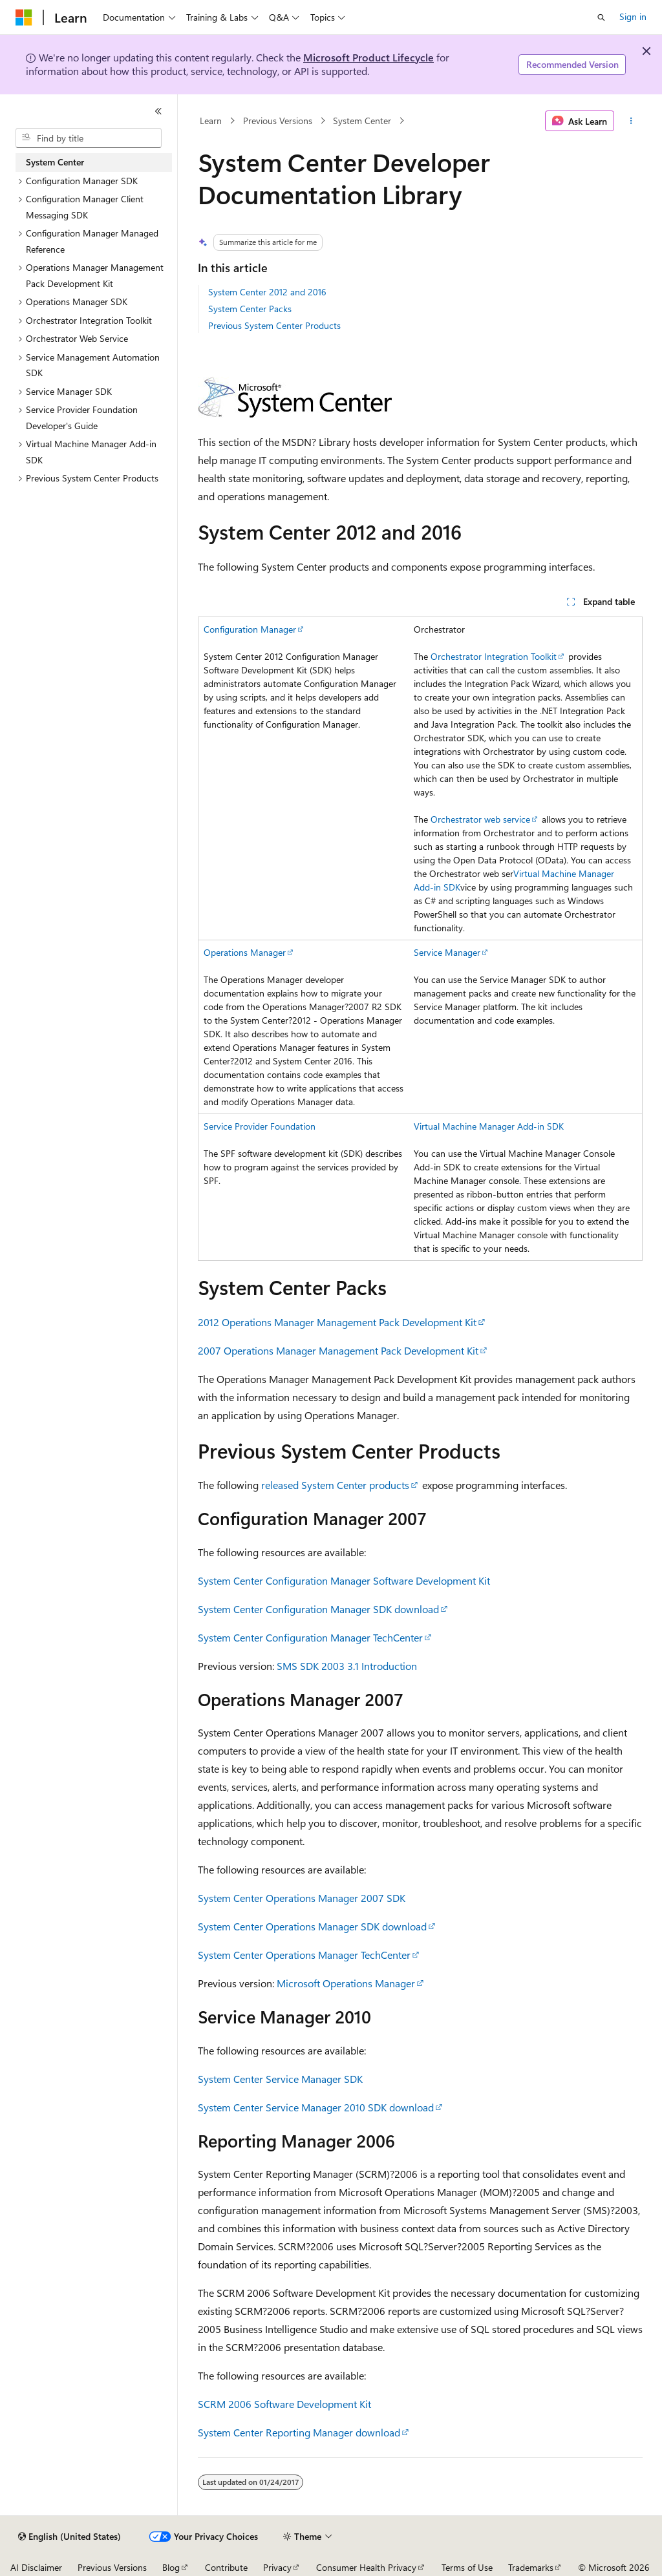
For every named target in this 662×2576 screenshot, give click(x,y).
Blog (171, 2567)
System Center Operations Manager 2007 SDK (301, 1898)
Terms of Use (467, 2567)
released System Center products (335, 1485)
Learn (211, 120)
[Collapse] (158, 111)
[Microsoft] (24, 17)
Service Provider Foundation (259, 1126)
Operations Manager (245, 952)
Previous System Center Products (274, 325)
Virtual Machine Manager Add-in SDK (489, 1126)
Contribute (226, 2567)
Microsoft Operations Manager (346, 1983)
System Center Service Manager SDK (280, 2078)
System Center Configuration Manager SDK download (318, 1609)
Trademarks (530, 2567)
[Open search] (601, 17)
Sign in (632, 16)
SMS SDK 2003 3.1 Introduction (347, 1666)
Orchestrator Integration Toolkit (494, 656)
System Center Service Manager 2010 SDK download (316, 2107)
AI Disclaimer (36, 2567)
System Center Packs (250, 308)
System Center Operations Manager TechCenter (304, 1954)
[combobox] (89, 138)
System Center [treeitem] (55, 162)
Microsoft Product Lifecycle (368, 57)
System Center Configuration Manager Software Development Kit (344, 1580)
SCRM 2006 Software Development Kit (284, 2404)
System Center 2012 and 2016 (267, 292)
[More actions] (630, 121)
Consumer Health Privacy (366, 2567)
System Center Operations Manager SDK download (312, 1926)
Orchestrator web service (480, 819)
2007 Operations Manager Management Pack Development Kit (338, 1350)
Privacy (277, 2567)
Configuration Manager (250, 629)
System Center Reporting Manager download (299, 2432)
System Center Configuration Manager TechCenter (310, 1637)
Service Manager (447, 952)
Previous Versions (277, 120)
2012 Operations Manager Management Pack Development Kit (337, 1322)
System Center (362, 120)
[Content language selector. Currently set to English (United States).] (69, 2536)
